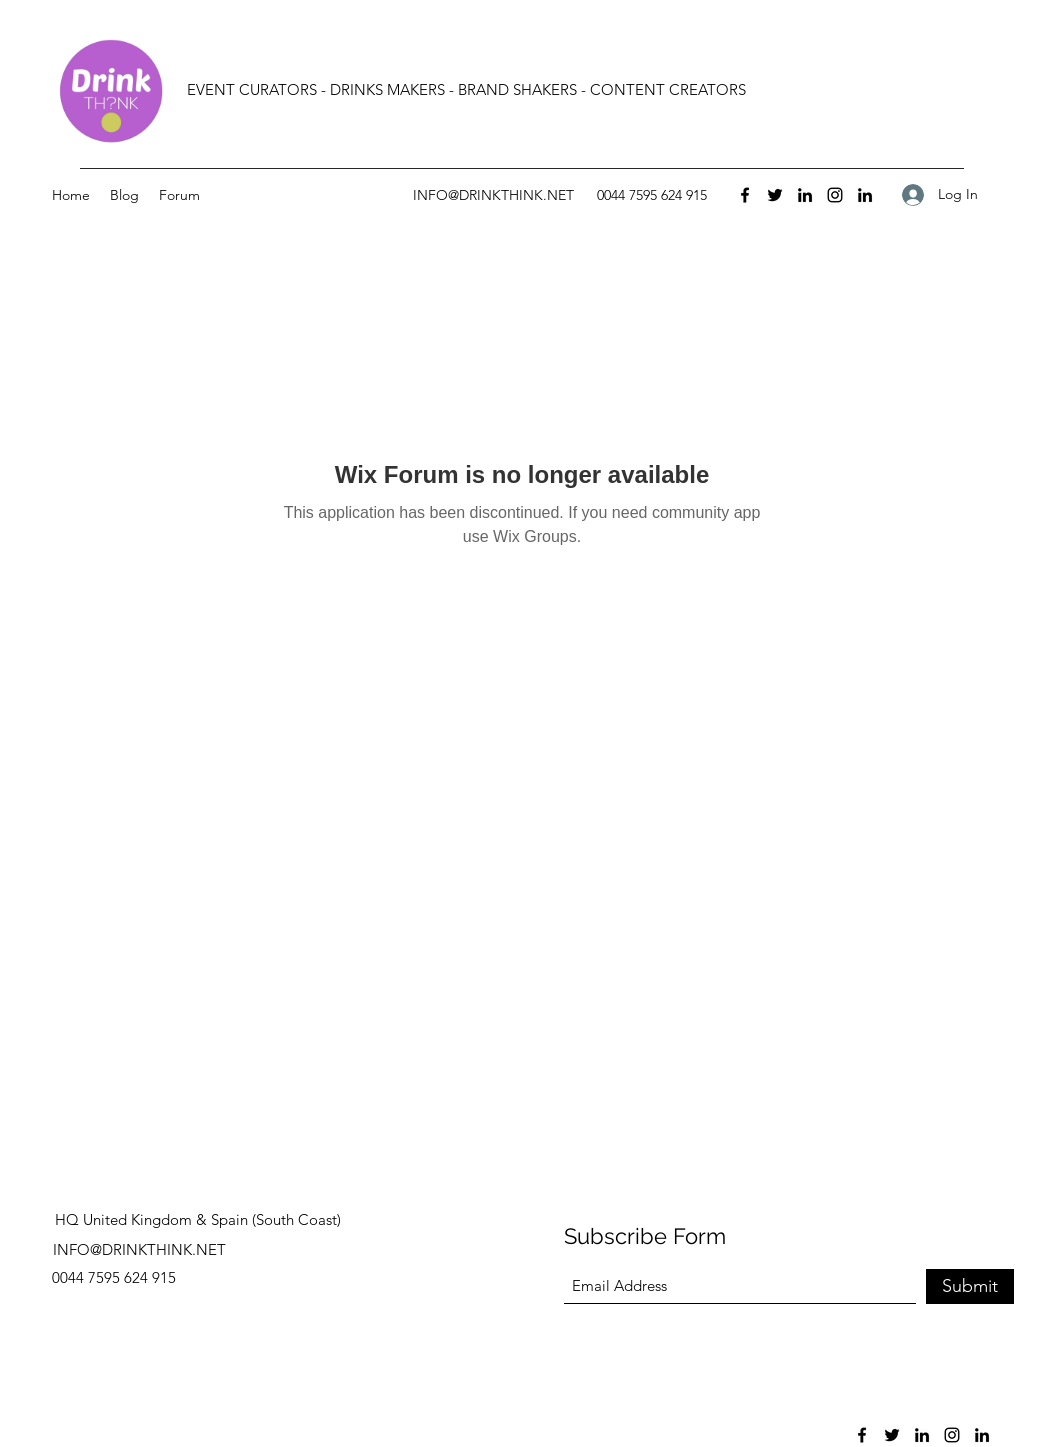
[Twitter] (775, 195)
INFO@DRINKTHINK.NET (493, 195)
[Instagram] (835, 195)
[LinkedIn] (805, 195)
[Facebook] (745, 195)
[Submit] (970, 1286)
